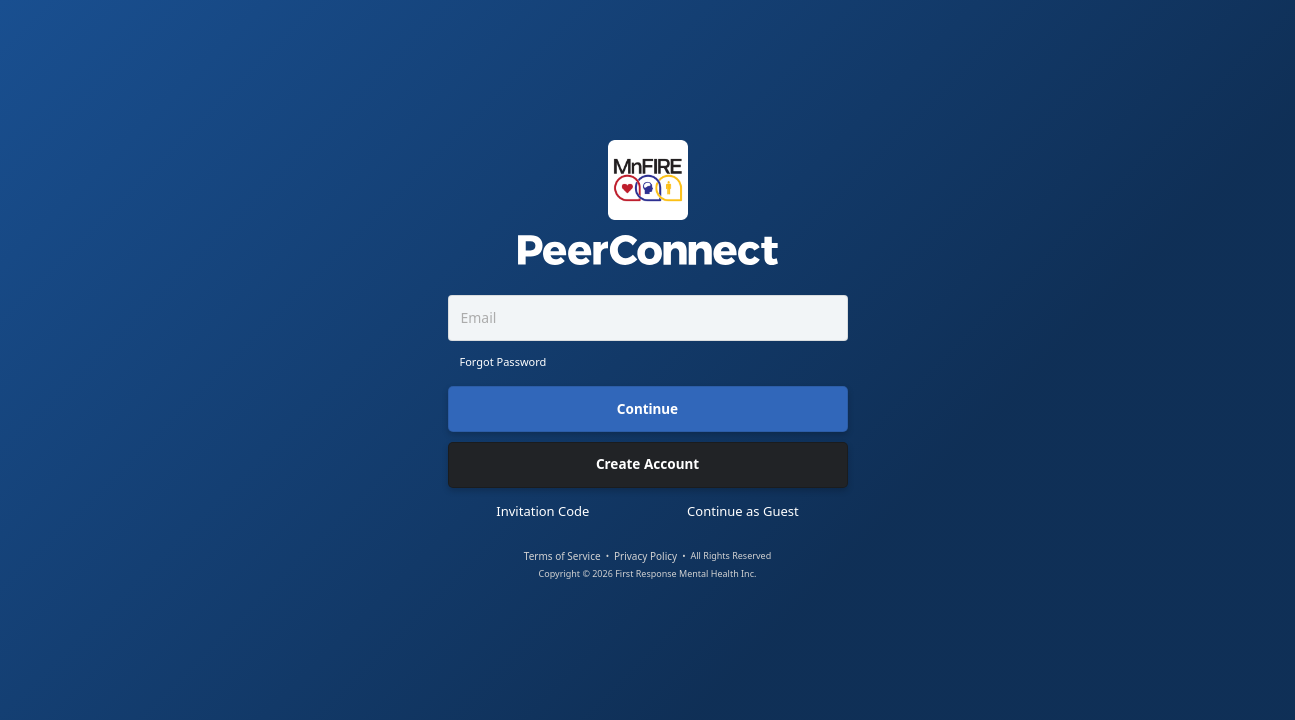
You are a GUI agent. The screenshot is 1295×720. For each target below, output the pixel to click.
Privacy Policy (645, 556)
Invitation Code (542, 511)
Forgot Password (503, 361)
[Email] (648, 318)
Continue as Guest (743, 511)
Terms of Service (562, 556)
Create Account (647, 464)
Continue (647, 409)
